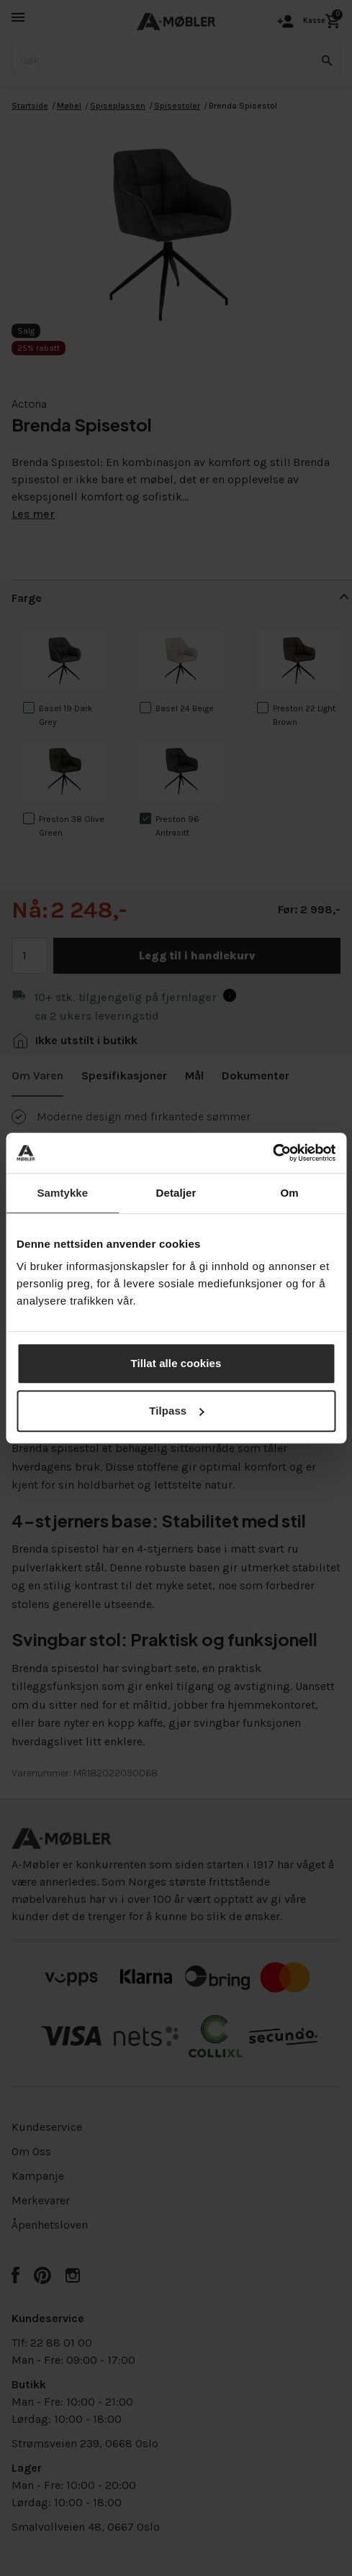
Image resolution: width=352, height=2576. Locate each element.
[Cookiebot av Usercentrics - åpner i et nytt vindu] (272, 1152)
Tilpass (176, 1411)
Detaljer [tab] (176, 1193)
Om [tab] (290, 1193)
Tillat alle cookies (176, 1363)
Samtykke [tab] (62, 1193)
